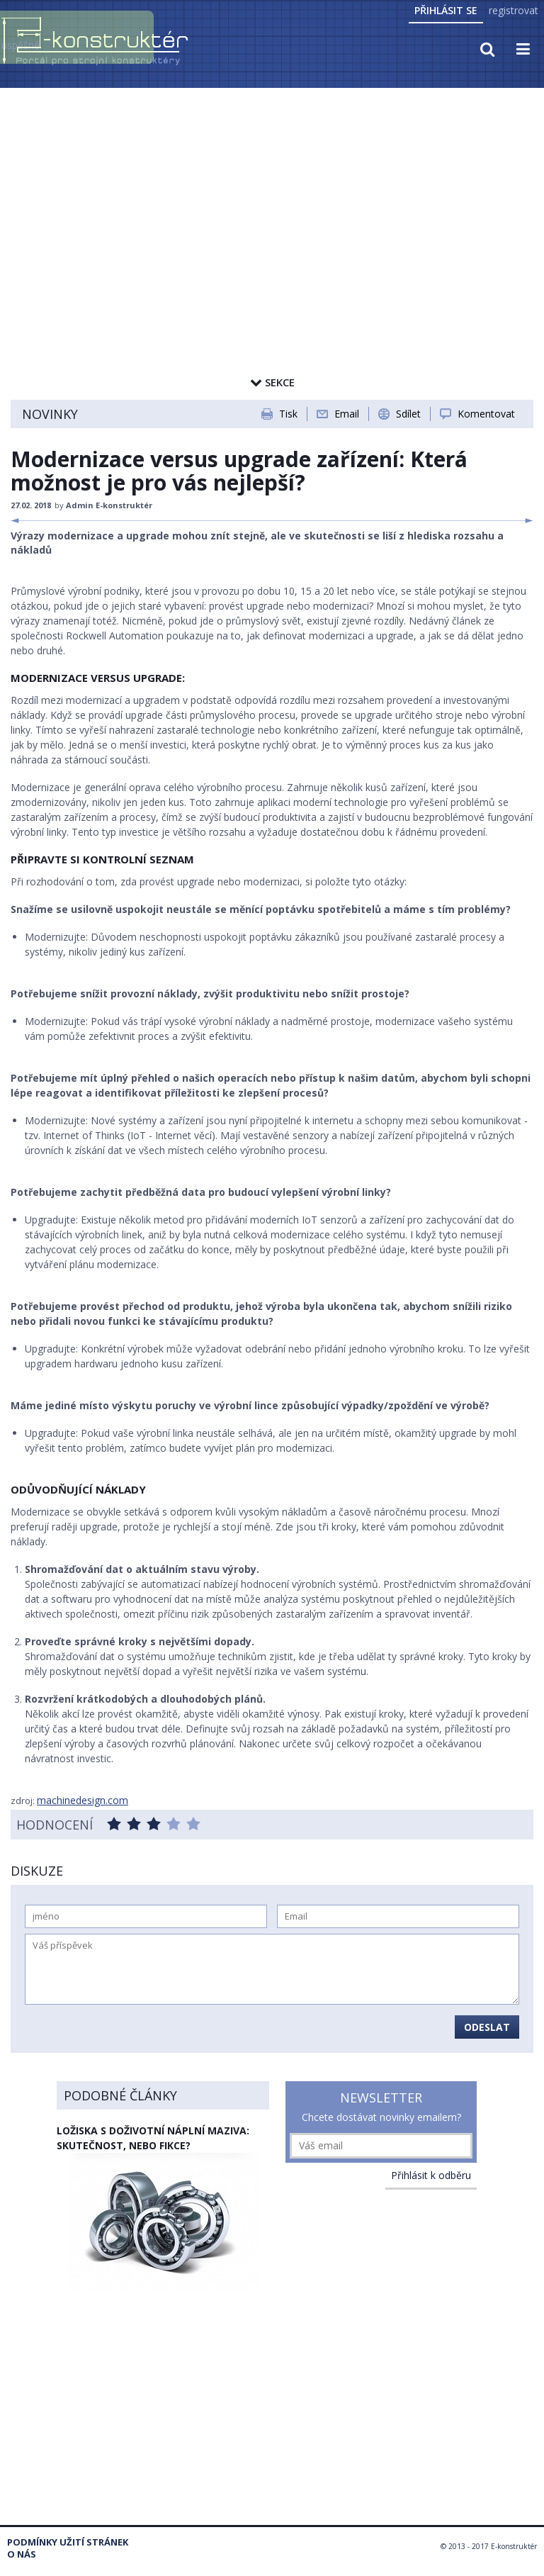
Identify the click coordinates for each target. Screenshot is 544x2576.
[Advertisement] (272, 196)
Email (346, 413)
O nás (21, 2554)
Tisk (288, 413)
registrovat (513, 10)
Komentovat (486, 413)
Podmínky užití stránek (67, 2542)
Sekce (272, 382)
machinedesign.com (82, 1800)
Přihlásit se (445, 10)
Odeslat (487, 2027)
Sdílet (408, 413)
